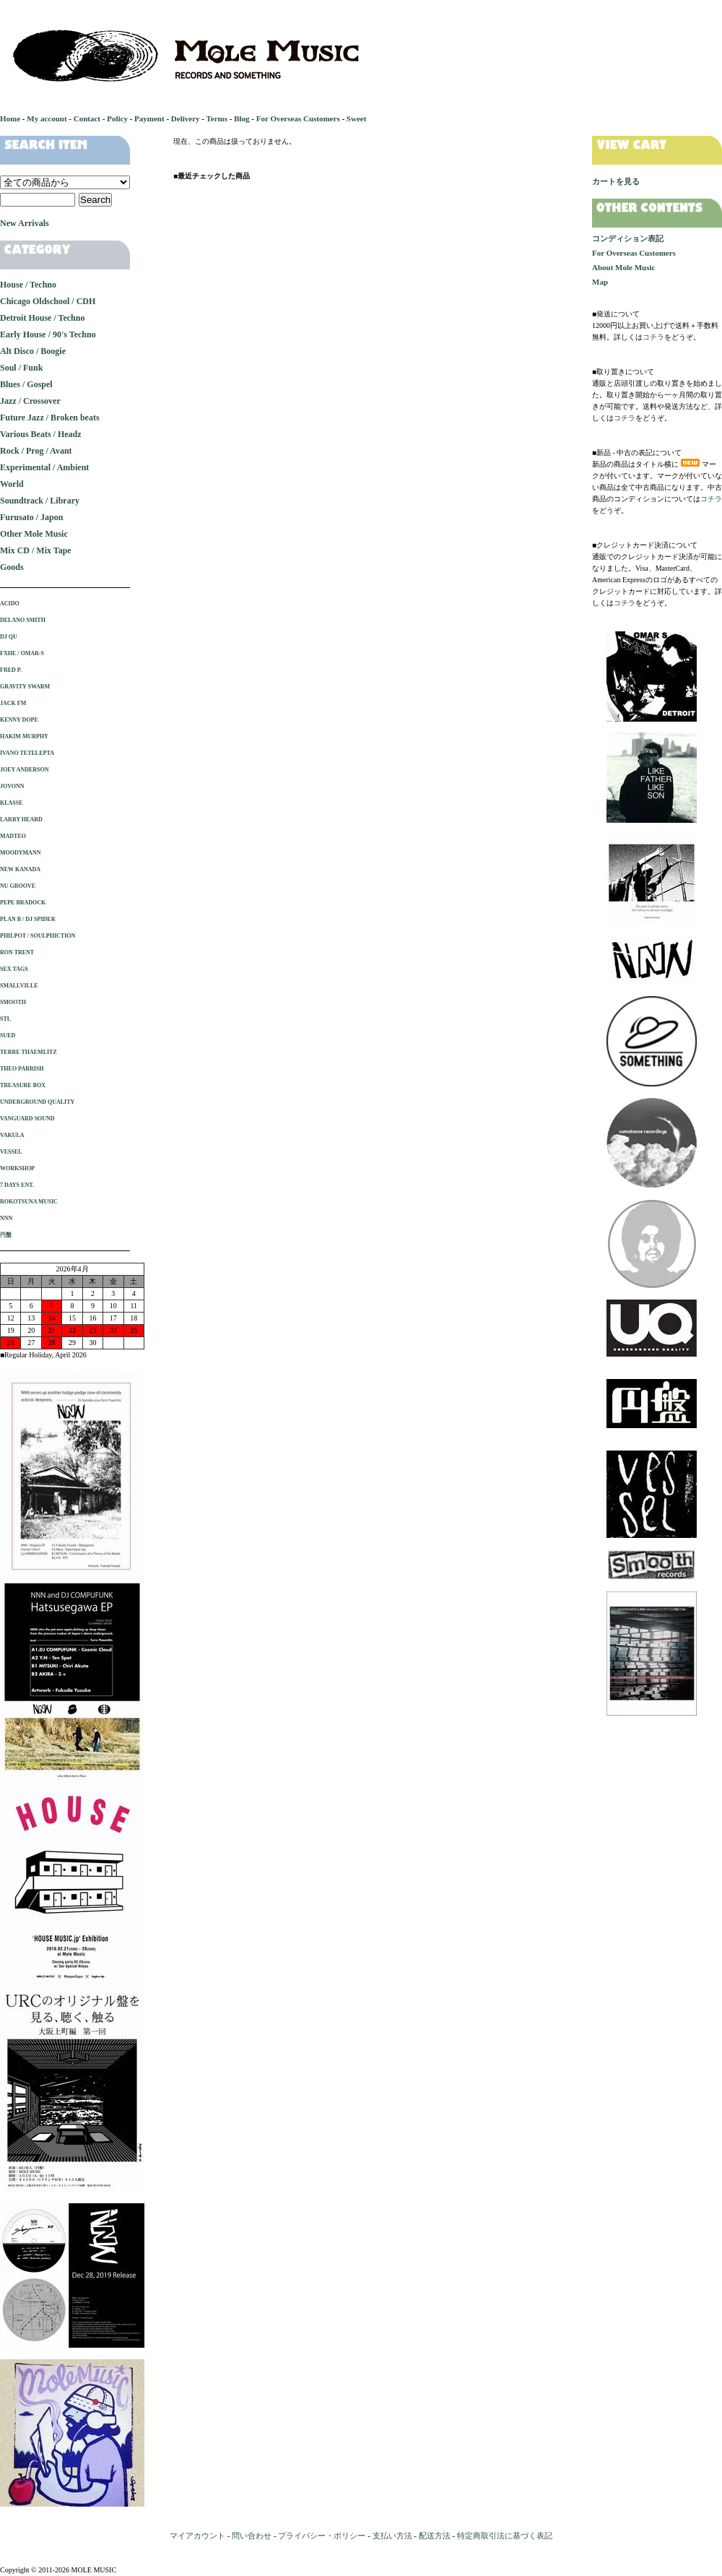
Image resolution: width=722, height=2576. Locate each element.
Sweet (357, 118)
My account (46, 118)
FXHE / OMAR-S (22, 653)
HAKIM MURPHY (24, 736)
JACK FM (13, 703)
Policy (117, 118)
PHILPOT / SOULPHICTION (37, 936)
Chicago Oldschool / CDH (47, 301)
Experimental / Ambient (44, 467)
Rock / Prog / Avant (36, 451)
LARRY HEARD (21, 819)
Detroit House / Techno (42, 318)
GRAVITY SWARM (25, 686)
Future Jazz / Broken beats (50, 417)
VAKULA (12, 1135)
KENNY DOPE (19, 720)
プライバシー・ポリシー (321, 2535)
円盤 (6, 1235)
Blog (241, 118)
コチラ (653, 337)
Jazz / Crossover (30, 401)
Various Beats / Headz (41, 434)
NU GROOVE (17, 886)
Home (10, 118)
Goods (12, 567)
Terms (216, 118)
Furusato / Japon (31, 517)
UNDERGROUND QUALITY (37, 1102)
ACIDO (9, 603)
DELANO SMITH (22, 620)
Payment (149, 118)
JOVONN (12, 786)
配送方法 (435, 2535)
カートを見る (616, 181)
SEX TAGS (14, 969)
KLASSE (11, 803)
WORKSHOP (17, 1168)
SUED (7, 1035)
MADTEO (13, 836)
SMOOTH (13, 1002)
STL (5, 1019)
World (12, 484)
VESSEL (11, 1152)
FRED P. (11, 670)
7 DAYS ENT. (17, 1185)
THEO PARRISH (22, 1069)
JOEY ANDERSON (24, 769)
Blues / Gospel (26, 384)
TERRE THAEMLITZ (28, 1052)
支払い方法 (392, 2535)
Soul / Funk (21, 368)
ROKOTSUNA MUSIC (29, 1201)
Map (600, 281)
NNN (6, 1218)
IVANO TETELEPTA (27, 753)
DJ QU (8, 637)
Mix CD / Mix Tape (35, 550)
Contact (87, 118)
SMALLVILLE (19, 985)
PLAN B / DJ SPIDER (27, 919)
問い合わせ (251, 2535)
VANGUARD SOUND (27, 1118)
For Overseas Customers (298, 118)
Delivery (185, 118)
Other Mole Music (34, 534)
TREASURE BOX (22, 1085)
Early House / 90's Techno (48, 334)
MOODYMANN (20, 853)
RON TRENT (17, 952)
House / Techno (28, 285)
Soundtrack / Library (39, 501)
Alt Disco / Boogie (33, 351)
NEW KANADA (20, 869)
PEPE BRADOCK (22, 902)
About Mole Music (623, 267)
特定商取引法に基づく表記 (504, 2535)
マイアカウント (197, 2535)
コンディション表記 (628, 238)
